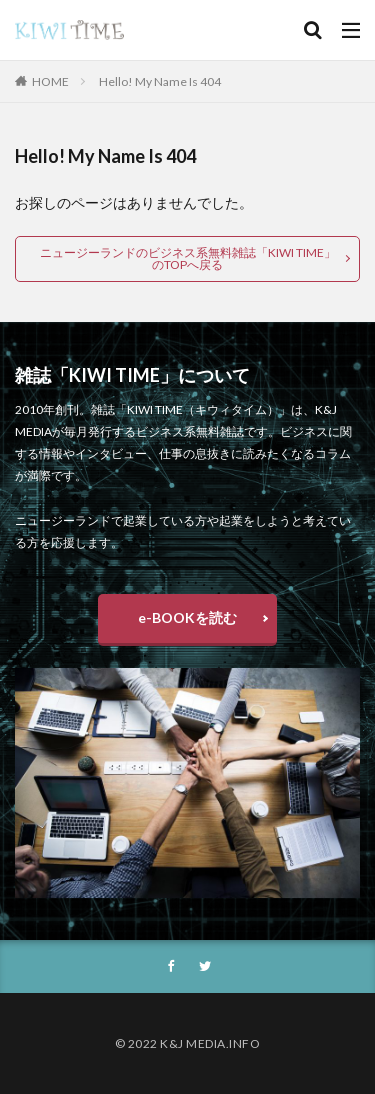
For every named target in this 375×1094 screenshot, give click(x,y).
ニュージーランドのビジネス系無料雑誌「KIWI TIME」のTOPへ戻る (188, 258)
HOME (50, 81)
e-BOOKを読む (187, 617)
